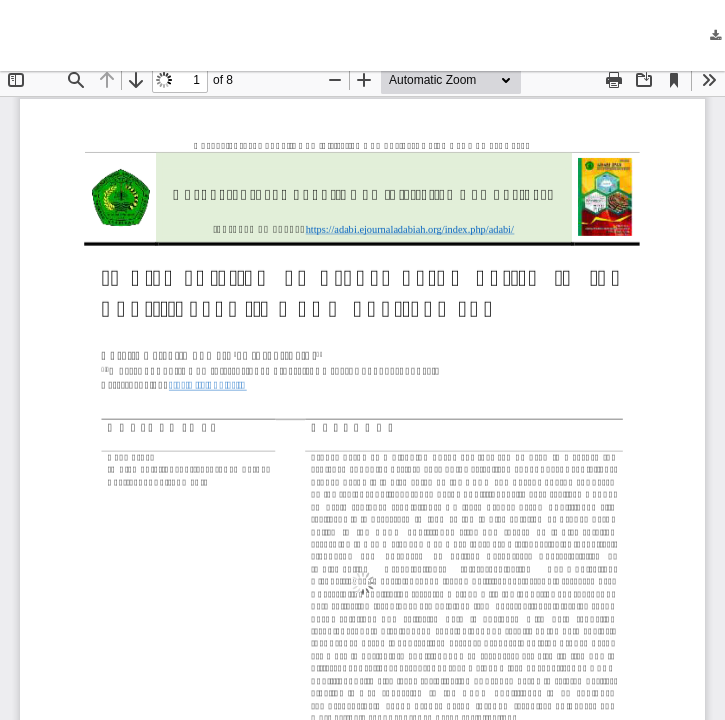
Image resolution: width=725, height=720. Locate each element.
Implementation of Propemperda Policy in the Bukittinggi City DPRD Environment (287, 36)
